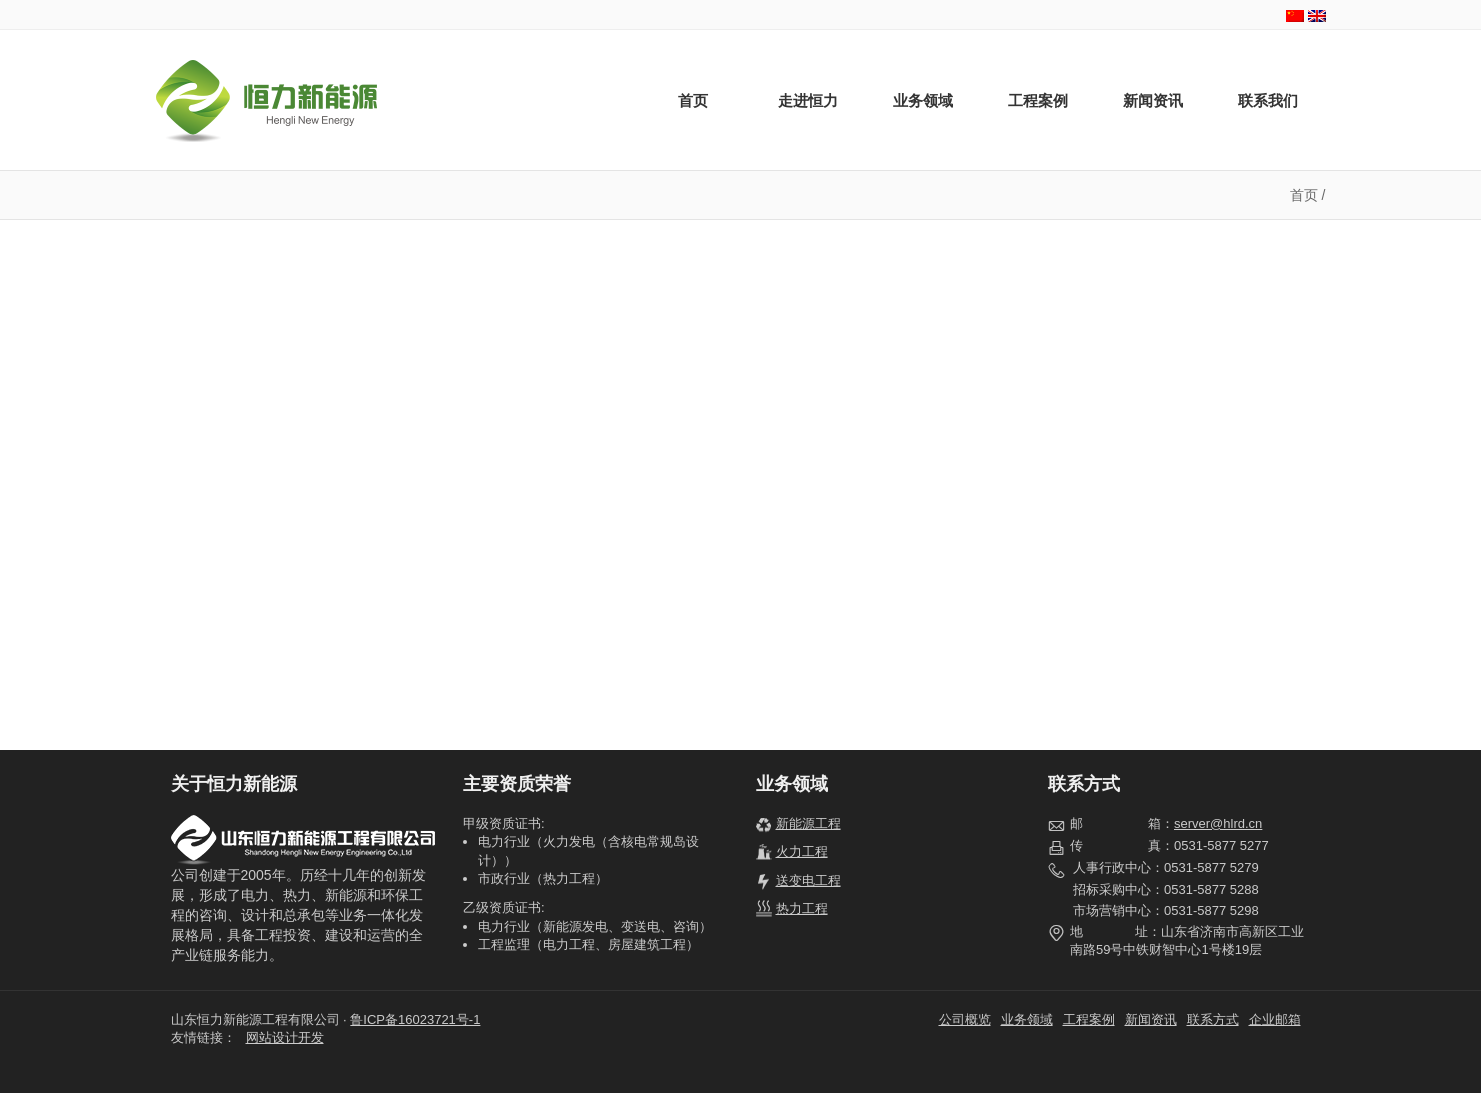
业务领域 (923, 100)
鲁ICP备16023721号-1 (415, 1019)
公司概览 (965, 1019)
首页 (693, 100)
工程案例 (1038, 100)
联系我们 (1268, 100)
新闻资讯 (1153, 100)
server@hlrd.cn (1218, 823)
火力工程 (802, 851)
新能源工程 (808, 823)
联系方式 (1213, 1019)
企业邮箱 (1275, 1019)
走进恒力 (808, 100)
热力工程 (802, 908)
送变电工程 (808, 880)
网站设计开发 (285, 1037)
